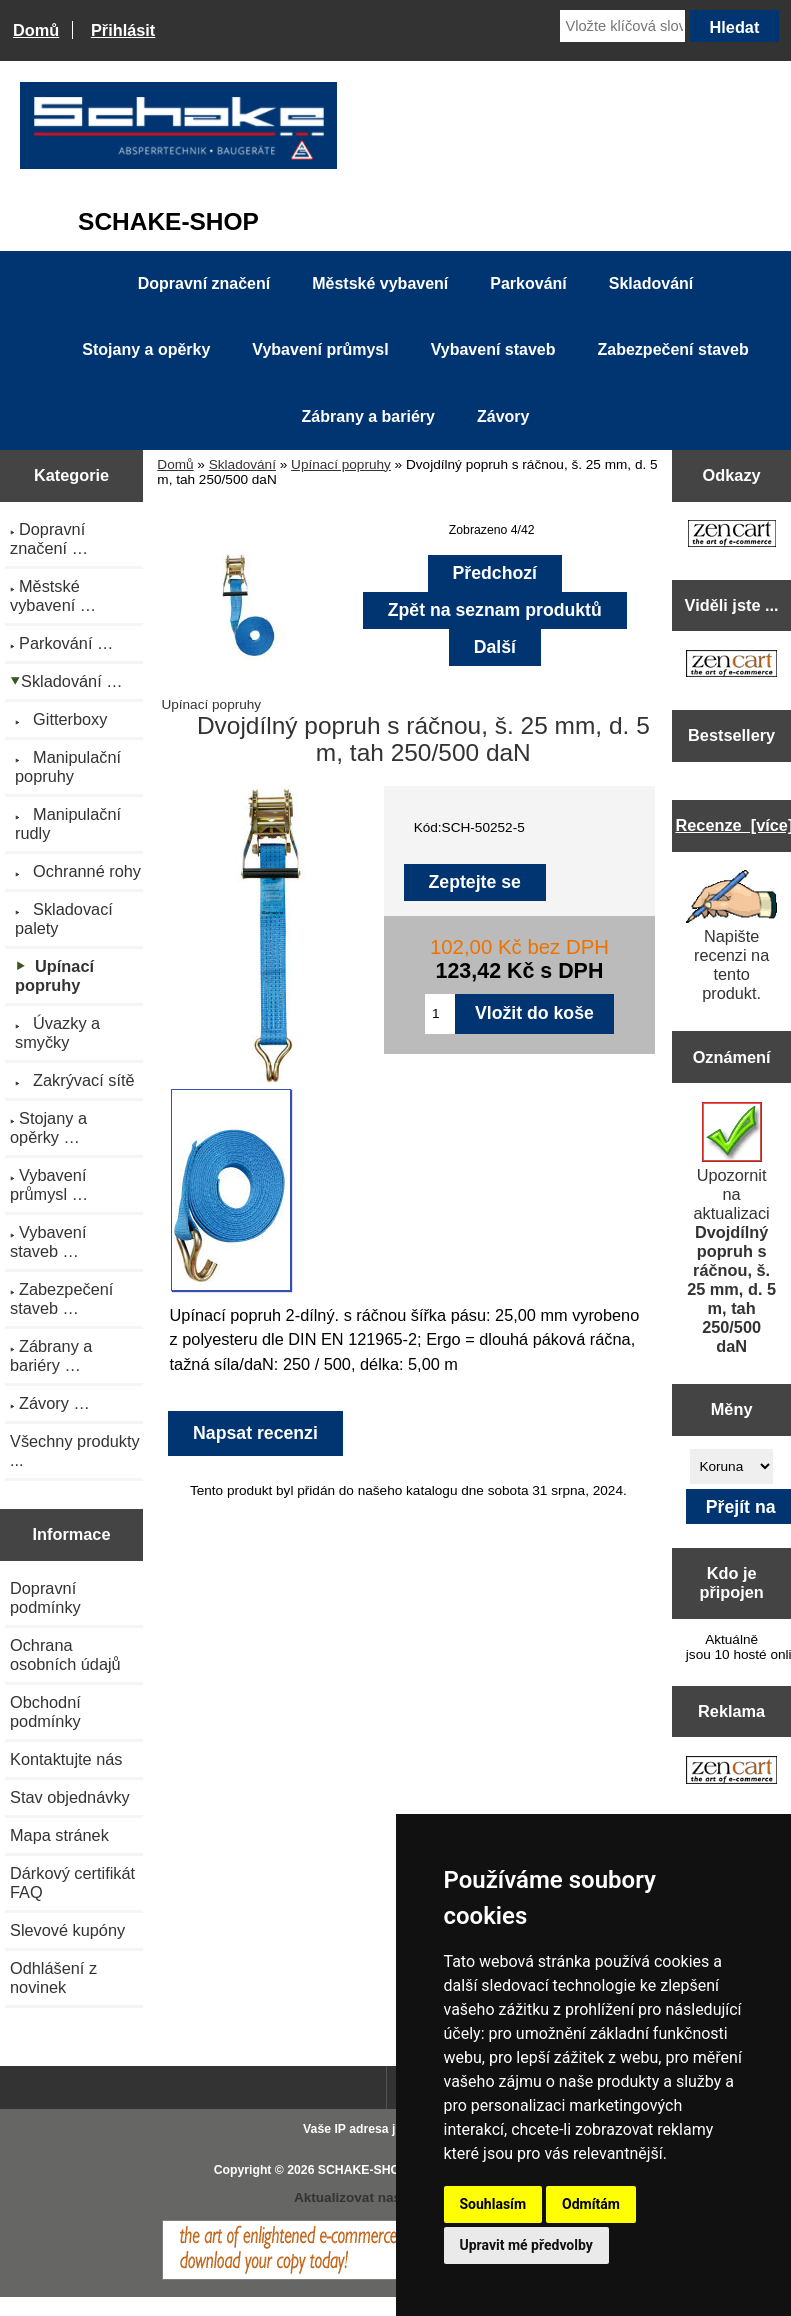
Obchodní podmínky (45, 1711)
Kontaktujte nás (66, 1759)
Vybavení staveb (493, 349)
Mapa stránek (59, 1835)
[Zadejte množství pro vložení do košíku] (440, 1014)
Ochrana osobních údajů (65, 1654)
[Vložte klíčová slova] (622, 26)
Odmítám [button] (591, 2204)
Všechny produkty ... (75, 1450)
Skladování (242, 464)
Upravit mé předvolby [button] (526, 2245)
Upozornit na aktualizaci (731, 1228)
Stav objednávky (70, 1797)
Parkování (528, 283)
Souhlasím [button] (493, 2204)
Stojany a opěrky (146, 349)
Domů (36, 30)
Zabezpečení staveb (673, 349)
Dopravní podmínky (45, 1597)
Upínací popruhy (341, 464)
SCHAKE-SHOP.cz (370, 2170)
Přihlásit (123, 30)
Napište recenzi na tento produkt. (732, 936)
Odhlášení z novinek (53, 1977)
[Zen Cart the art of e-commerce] (732, 535)
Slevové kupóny (67, 1930)
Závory (503, 416)
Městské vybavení (380, 283)
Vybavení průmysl (320, 349)
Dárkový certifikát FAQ (72, 1882)
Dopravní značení (204, 283)
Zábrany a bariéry (368, 416)
